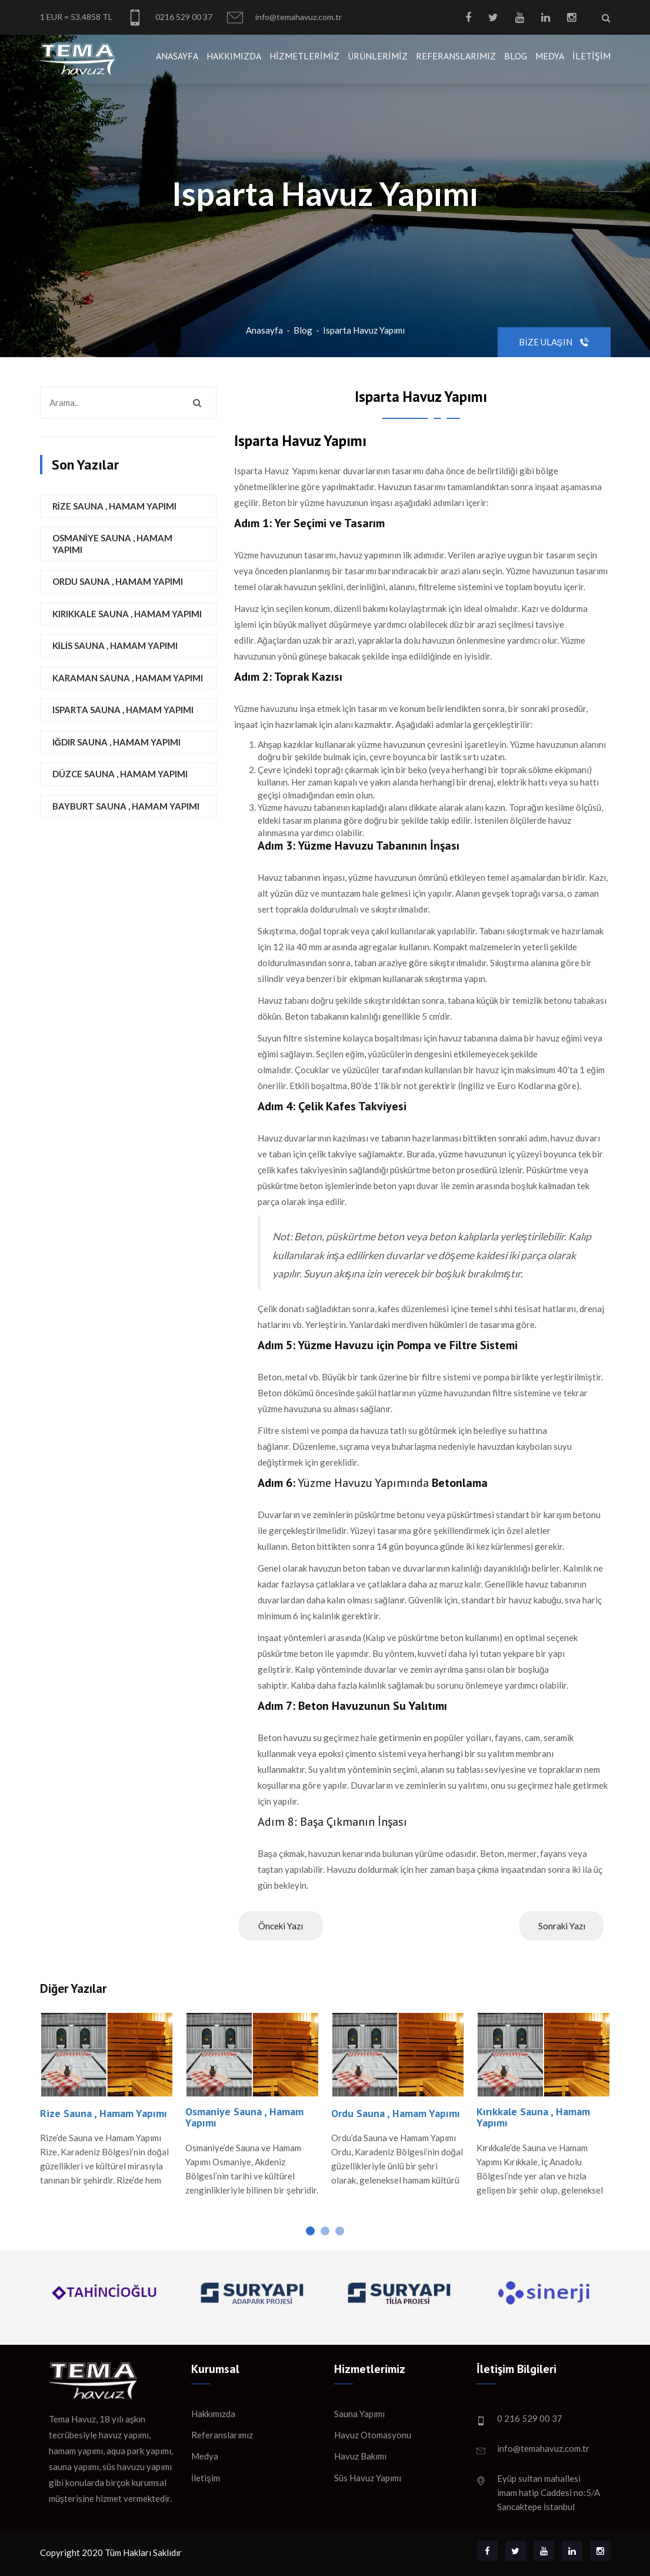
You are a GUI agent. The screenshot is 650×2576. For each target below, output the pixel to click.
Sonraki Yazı (561, 1926)
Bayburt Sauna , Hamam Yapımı (125, 806)
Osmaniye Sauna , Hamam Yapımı (112, 543)
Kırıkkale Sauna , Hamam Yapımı (127, 613)
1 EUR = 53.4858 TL (76, 17)
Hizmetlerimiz (304, 56)
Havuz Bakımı (360, 2456)
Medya (549, 56)
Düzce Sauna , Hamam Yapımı (120, 773)
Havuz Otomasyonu (372, 2434)
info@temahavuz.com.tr (284, 17)
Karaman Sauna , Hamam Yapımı (127, 678)
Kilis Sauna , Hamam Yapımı (115, 645)
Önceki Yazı (280, 1926)
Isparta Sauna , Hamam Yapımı (123, 709)
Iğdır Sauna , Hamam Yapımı (116, 742)
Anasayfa (177, 56)
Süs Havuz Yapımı (367, 2477)
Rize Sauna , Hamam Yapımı (114, 506)
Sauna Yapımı (359, 2413)
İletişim (591, 56)
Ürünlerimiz (378, 56)
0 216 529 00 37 (529, 2418)
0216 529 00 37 (169, 17)
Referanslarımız (456, 56)
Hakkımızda (233, 56)
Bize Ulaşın (553, 342)
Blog (515, 56)
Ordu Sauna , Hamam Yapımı (117, 581)
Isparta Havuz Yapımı (364, 330)
